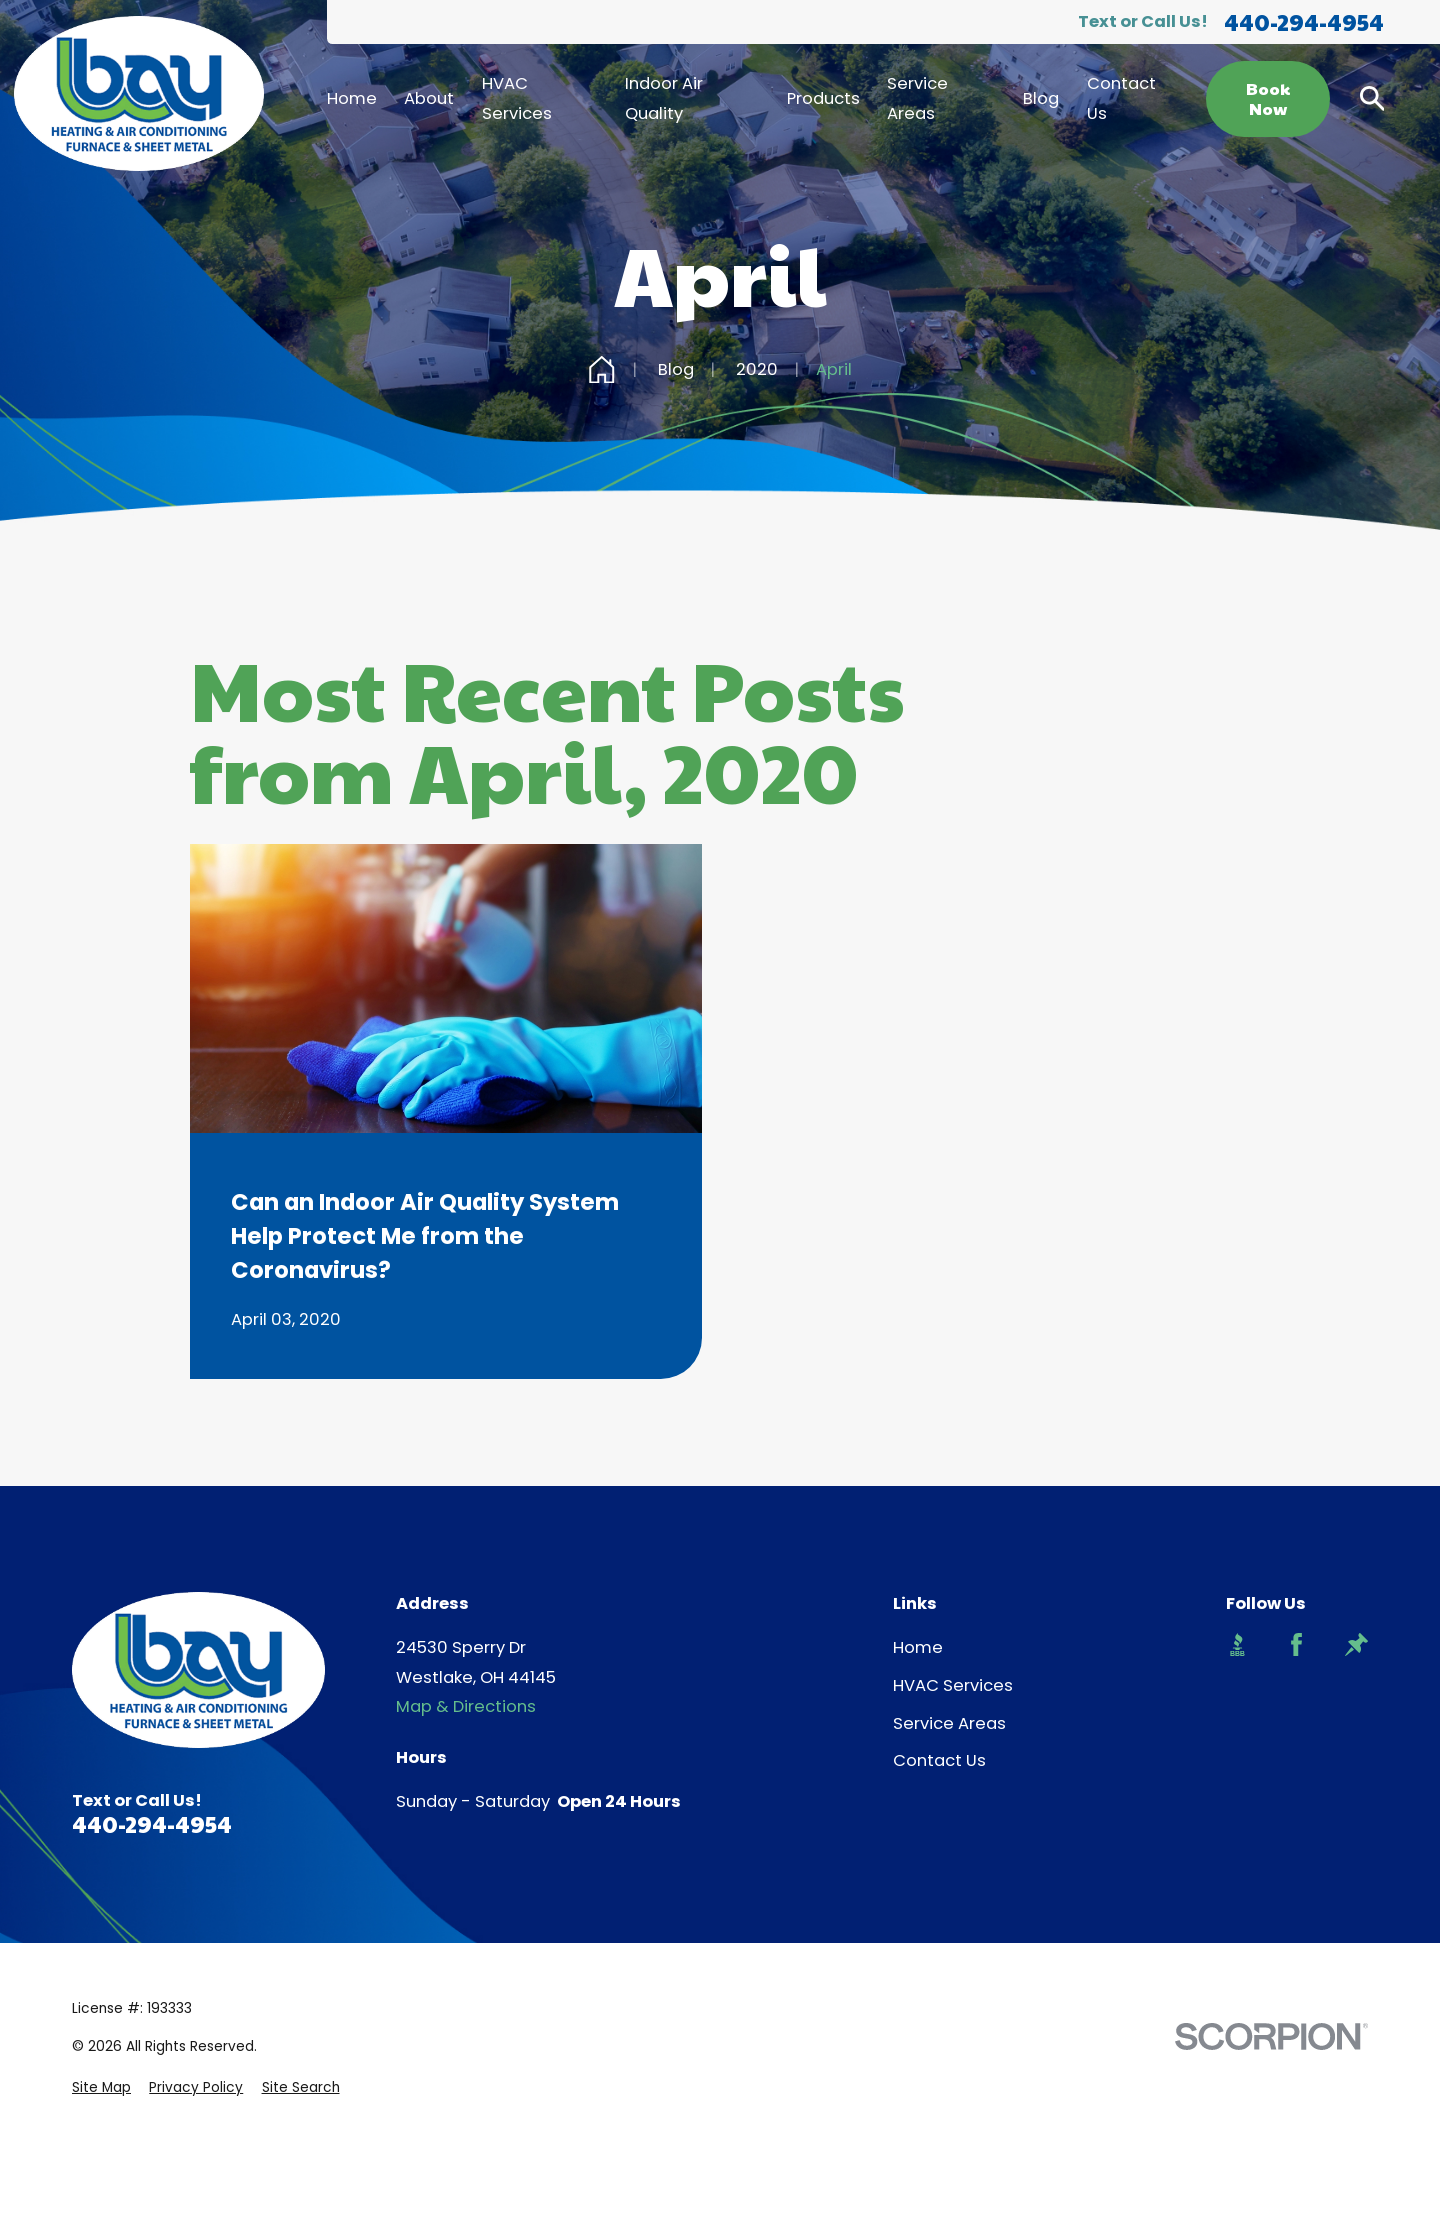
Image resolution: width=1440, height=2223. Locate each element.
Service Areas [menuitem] (917, 98)
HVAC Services (953, 1685)
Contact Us (939, 1760)
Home (918, 1647)
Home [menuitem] (352, 98)
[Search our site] (1372, 98)
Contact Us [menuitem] (1121, 98)
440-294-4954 (1304, 22)
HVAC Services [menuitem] (517, 98)
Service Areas (949, 1723)
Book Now (1268, 99)
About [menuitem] (429, 98)
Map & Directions (466, 1706)
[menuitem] (101, 2088)
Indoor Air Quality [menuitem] (664, 98)
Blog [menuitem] (1041, 98)
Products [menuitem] (823, 98)
